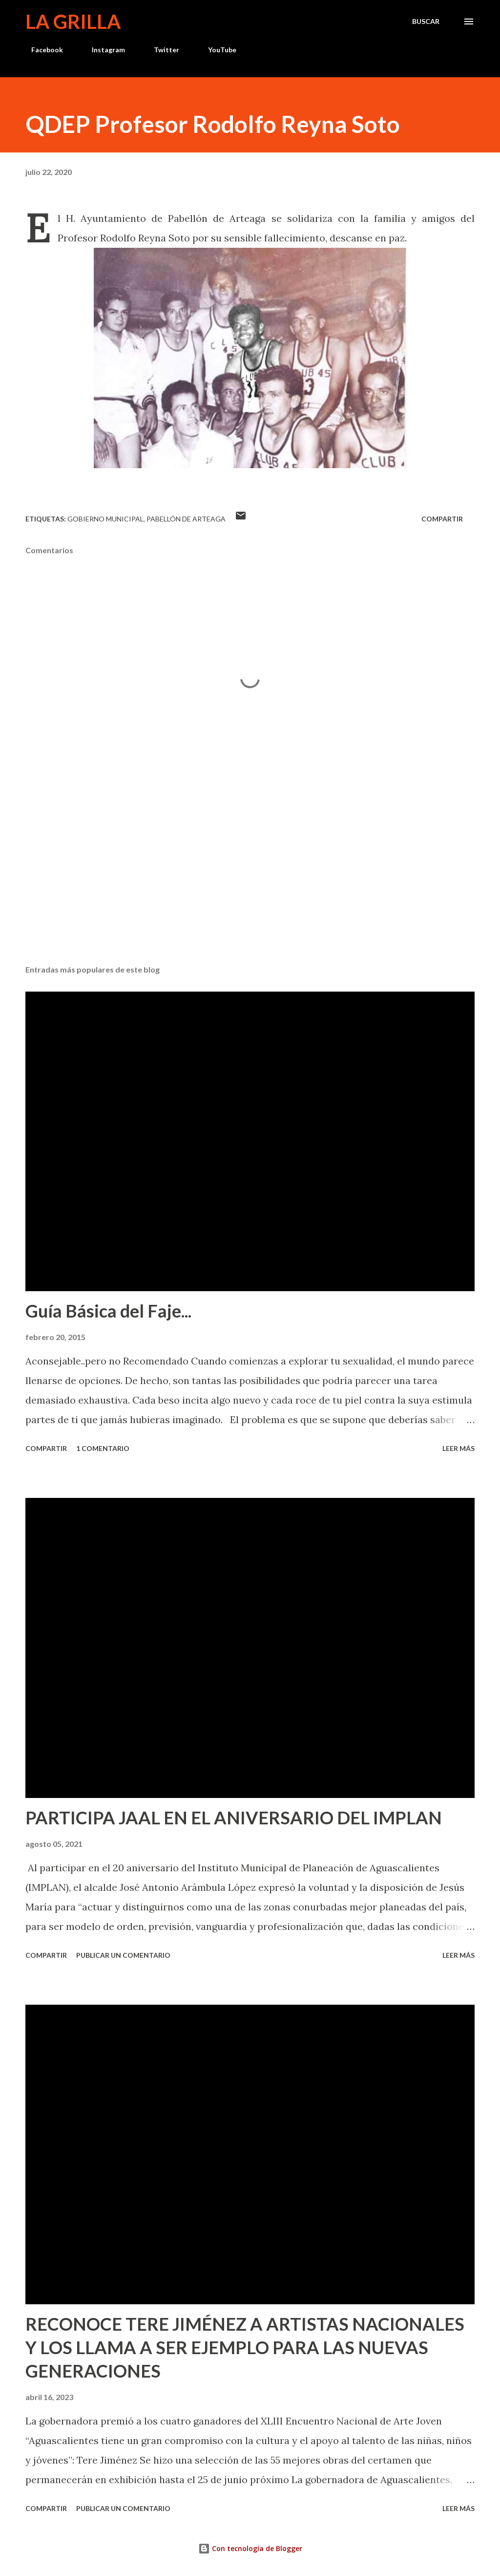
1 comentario (102, 1448)
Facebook (41, 49)
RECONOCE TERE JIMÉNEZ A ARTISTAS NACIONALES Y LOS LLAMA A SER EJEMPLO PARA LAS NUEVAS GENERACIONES (244, 2347)
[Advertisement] (250, 880)
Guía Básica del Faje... (108, 1310)
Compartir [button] (442, 519)
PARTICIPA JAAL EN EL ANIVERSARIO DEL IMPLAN (233, 1817)
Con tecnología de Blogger (250, 2548)
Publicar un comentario (123, 1955)
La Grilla (73, 21)
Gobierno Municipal (105, 519)
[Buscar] (425, 21)
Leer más (458, 1448)
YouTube (216, 49)
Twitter (160, 49)
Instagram (102, 49)
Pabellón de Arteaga (186, 519)
